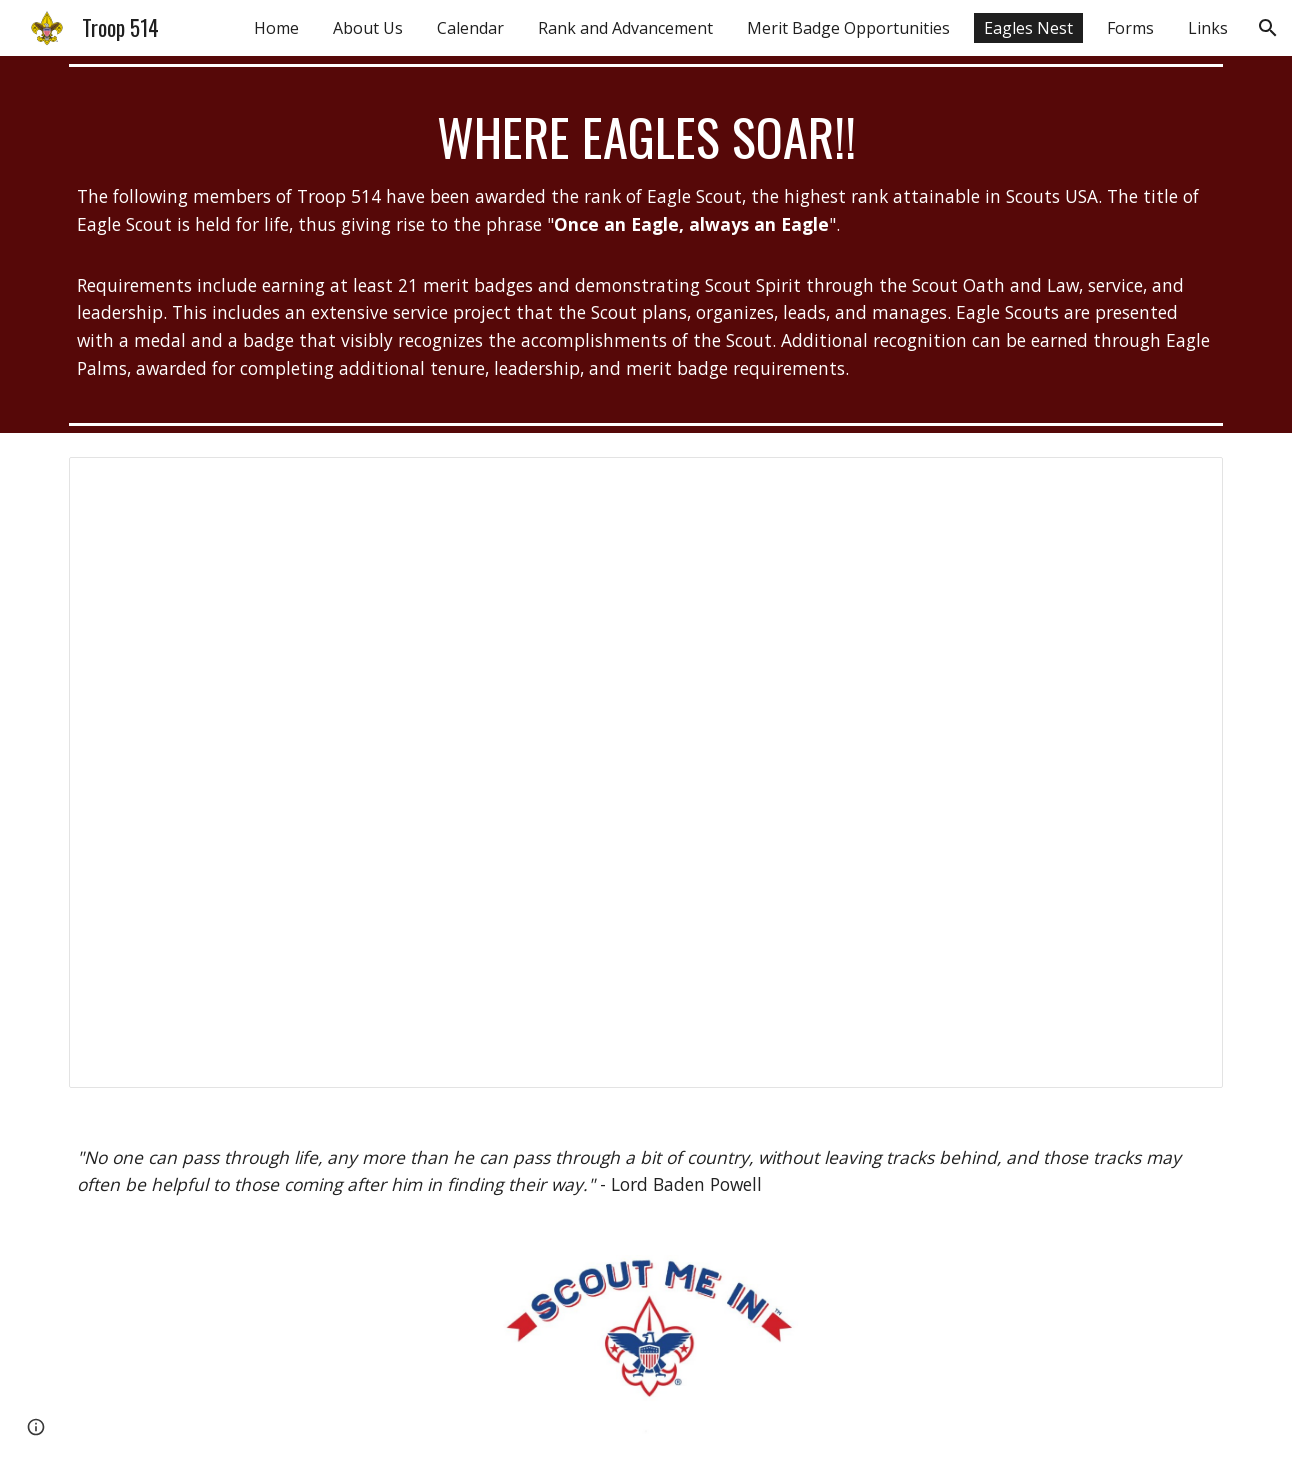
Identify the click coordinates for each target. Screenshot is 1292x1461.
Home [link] (276, 28)
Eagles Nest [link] (1028, 28)
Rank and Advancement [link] (625, 28)
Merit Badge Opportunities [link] (848, 28)
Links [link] (1208, 28)
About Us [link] (368, 28)
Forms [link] (1130, 28)
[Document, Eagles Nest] (646, 772)
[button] (1268, 28)
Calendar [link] (470, 28)
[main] (646, 244)
